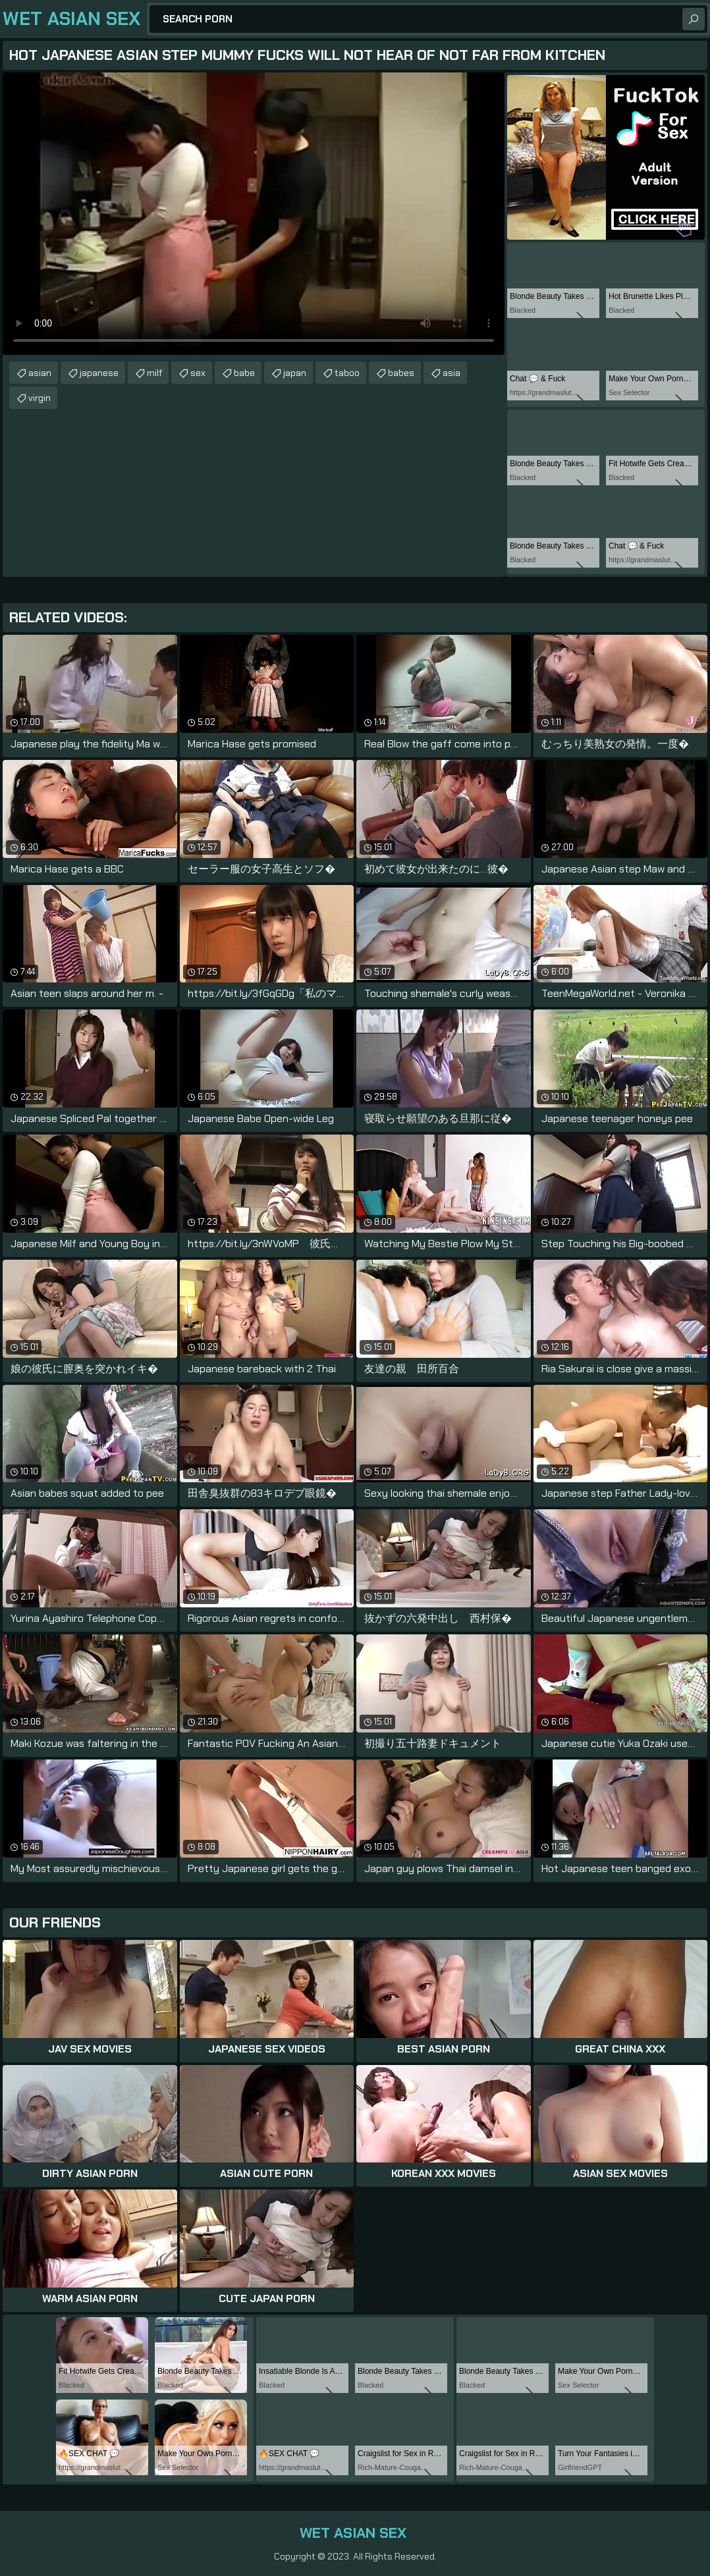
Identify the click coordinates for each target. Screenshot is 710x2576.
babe (244, 373)
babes (401, 373)
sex (197, 373)
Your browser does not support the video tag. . (254, 213)
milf (154, 373)
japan (294, 373)
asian (39, 373)
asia (451, 373)
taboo (347, 373)
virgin (39, 398)
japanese (99, 373)
